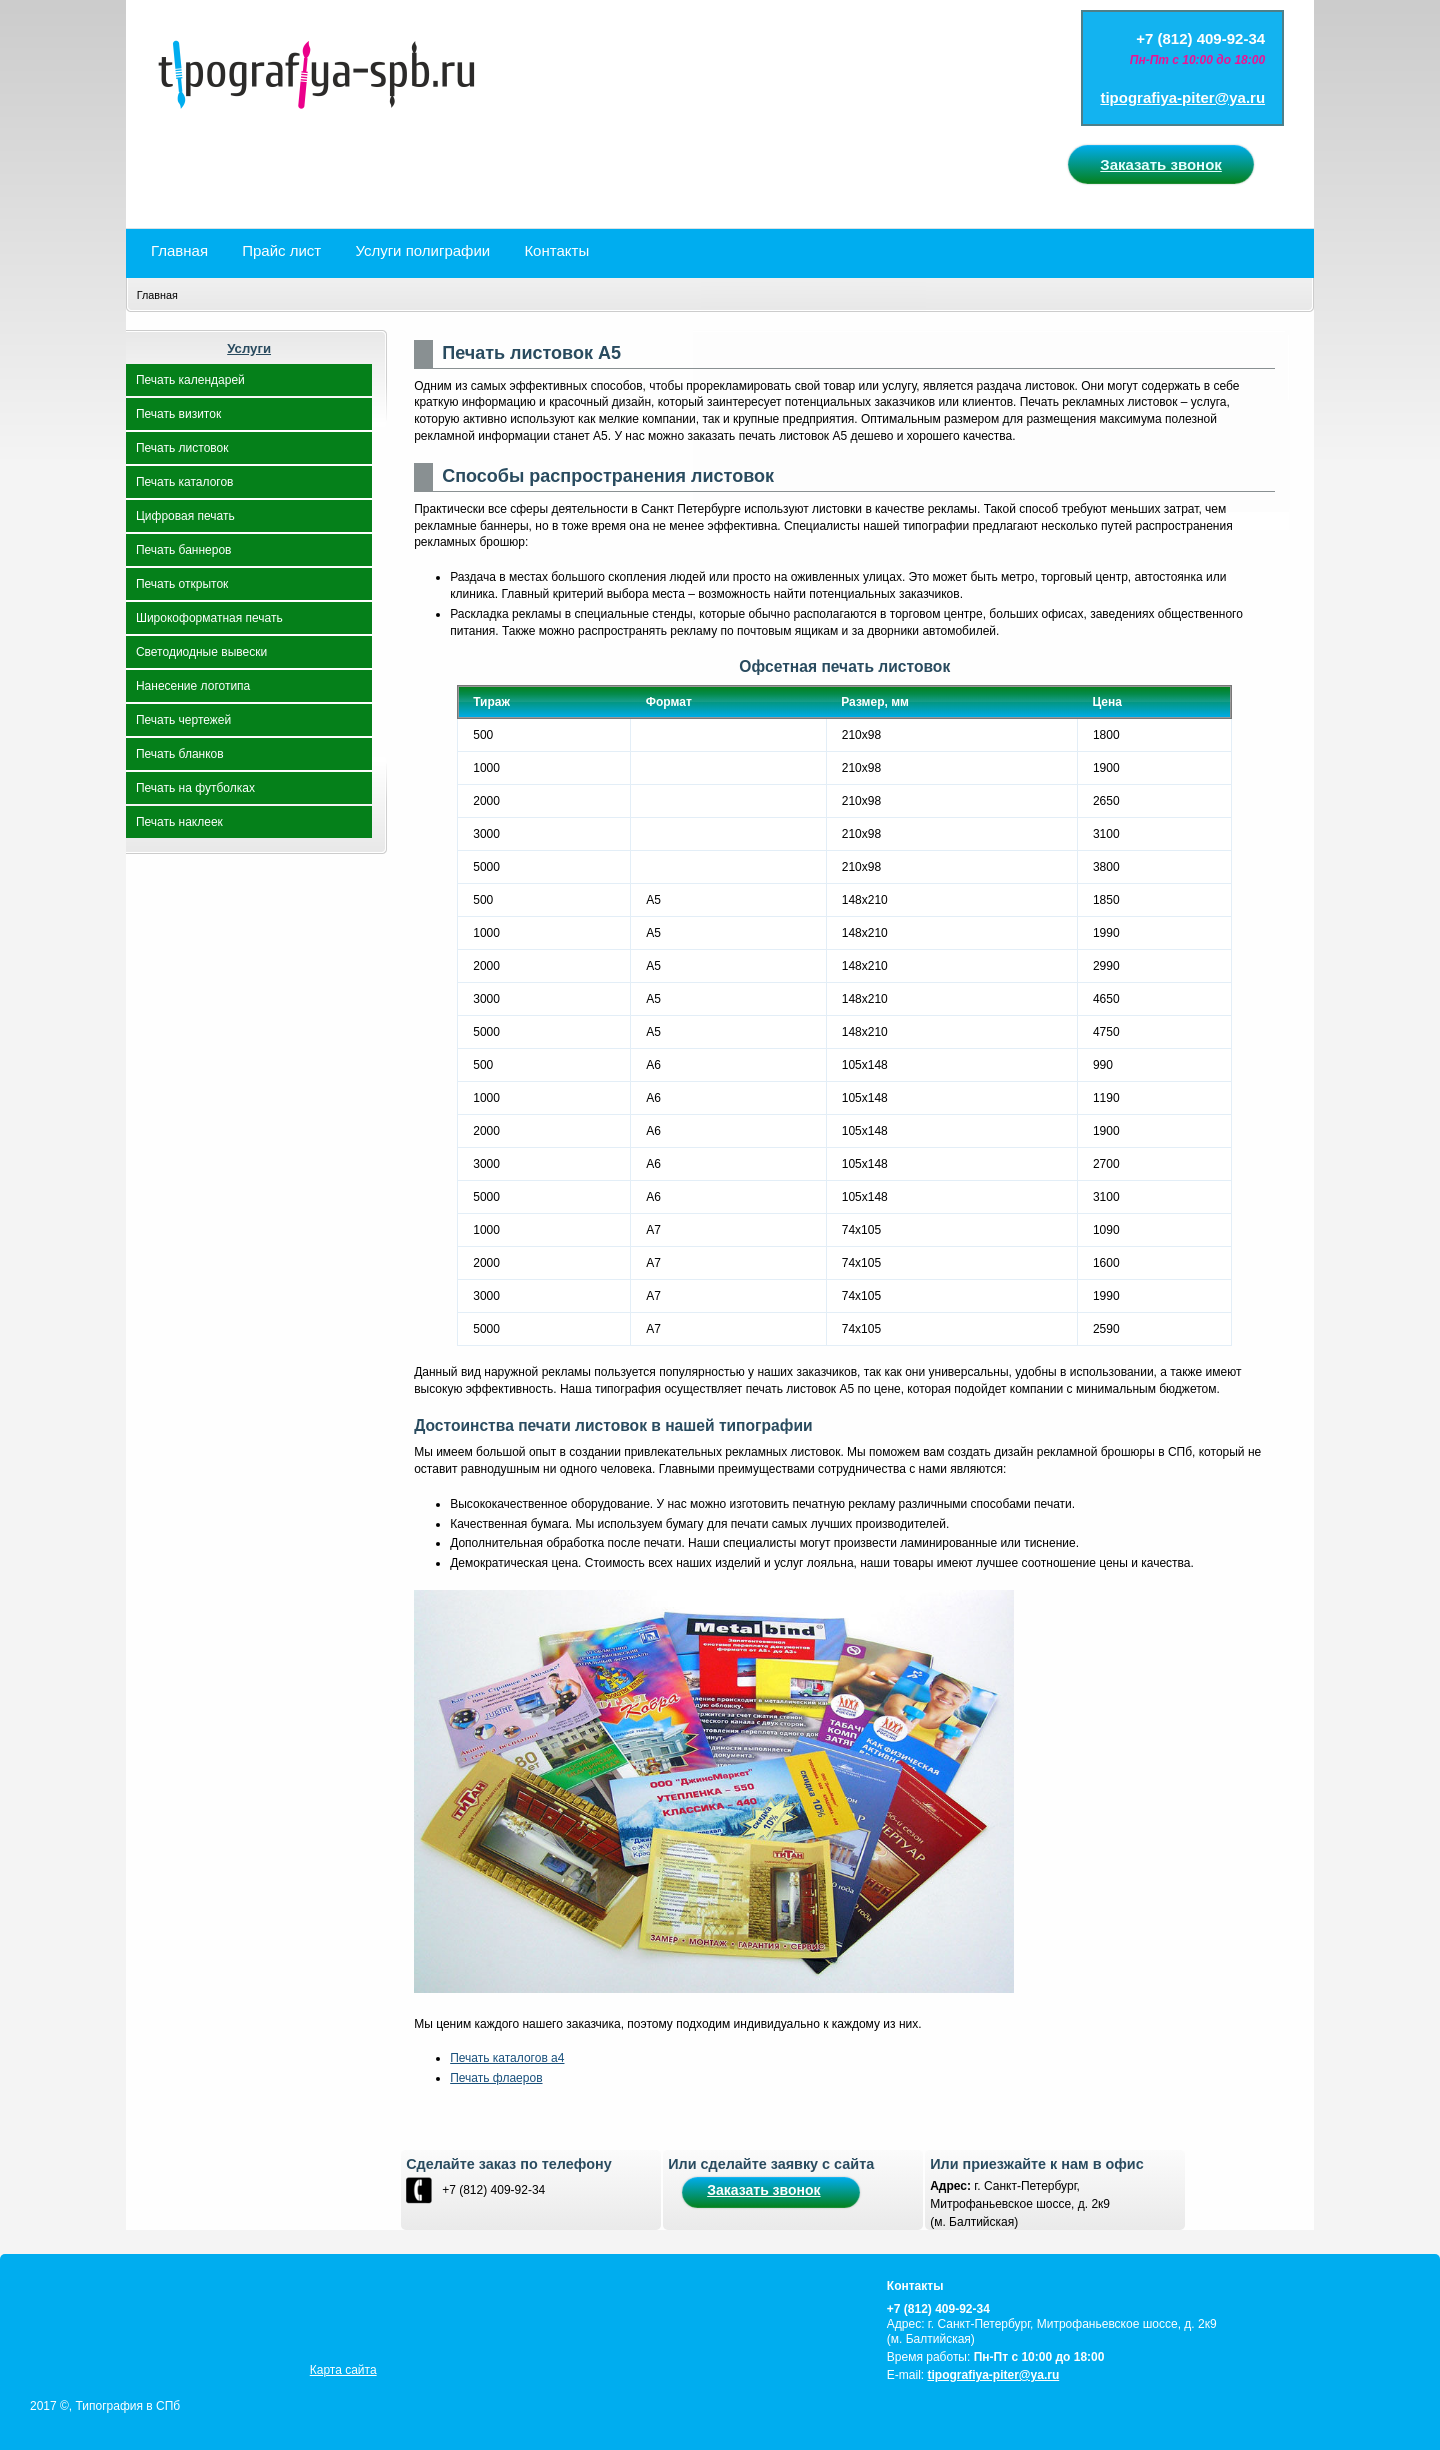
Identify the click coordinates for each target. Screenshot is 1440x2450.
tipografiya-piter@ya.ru (1182, 97)
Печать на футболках (195, 788)
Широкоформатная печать (209, 618)
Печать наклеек (179, 822)
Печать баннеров (184, 550)
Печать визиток (178, 414)
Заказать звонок (1160, 164)
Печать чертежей (183, 720)
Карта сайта (343, 2370)
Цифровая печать (185, 516)
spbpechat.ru (720, 114)
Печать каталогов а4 (507, 2058)
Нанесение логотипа (193, 686)
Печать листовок (182, 448)
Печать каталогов (185, 482)
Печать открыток (182, 584)
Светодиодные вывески (201, 652)
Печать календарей (190, 380)
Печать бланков (180, 754)
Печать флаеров (496, 2078)
